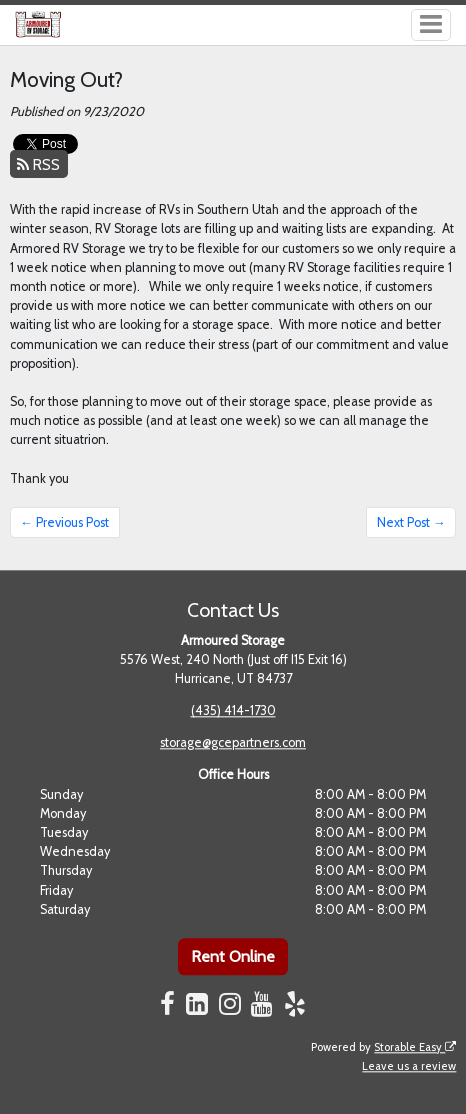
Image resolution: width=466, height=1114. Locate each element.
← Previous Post (64, 522)
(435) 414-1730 (233, 711)
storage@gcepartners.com (233, 743)
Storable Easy (415, 1047)
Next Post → (411, 522)
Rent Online (233, 956)
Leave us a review (409, 1066)
